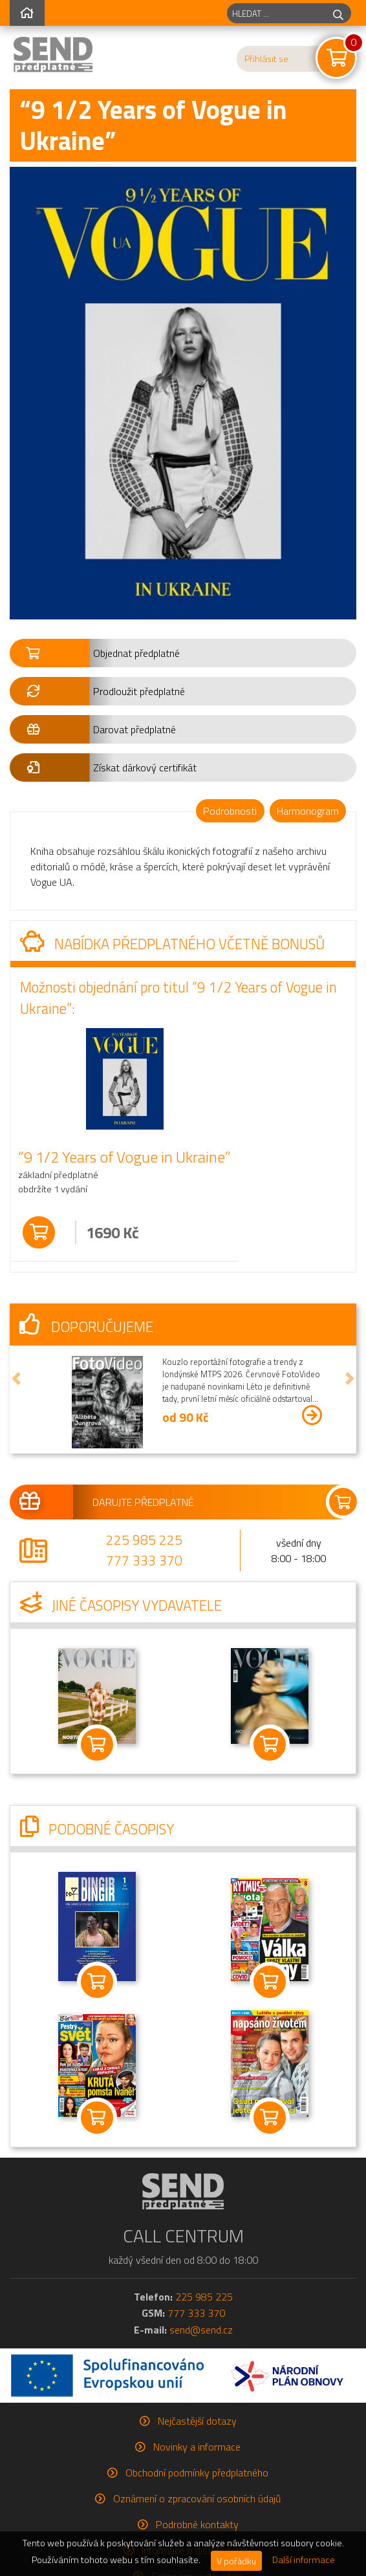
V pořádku (236, 2561)
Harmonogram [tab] (308, 811)
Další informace (303, 2560)
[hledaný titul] (276, 13)
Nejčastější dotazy (197, 2421)
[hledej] (338, 13)
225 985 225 (144, 1539)
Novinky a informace (197, 2446)
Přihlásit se (266, 59)
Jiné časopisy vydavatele (121, 1605)
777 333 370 (144, 1560)
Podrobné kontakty (197, 2524)
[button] (183, 653)
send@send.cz (201, 2329)
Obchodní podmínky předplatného (196, 2472)
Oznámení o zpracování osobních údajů (197, 2498)
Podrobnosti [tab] (230, 811)
